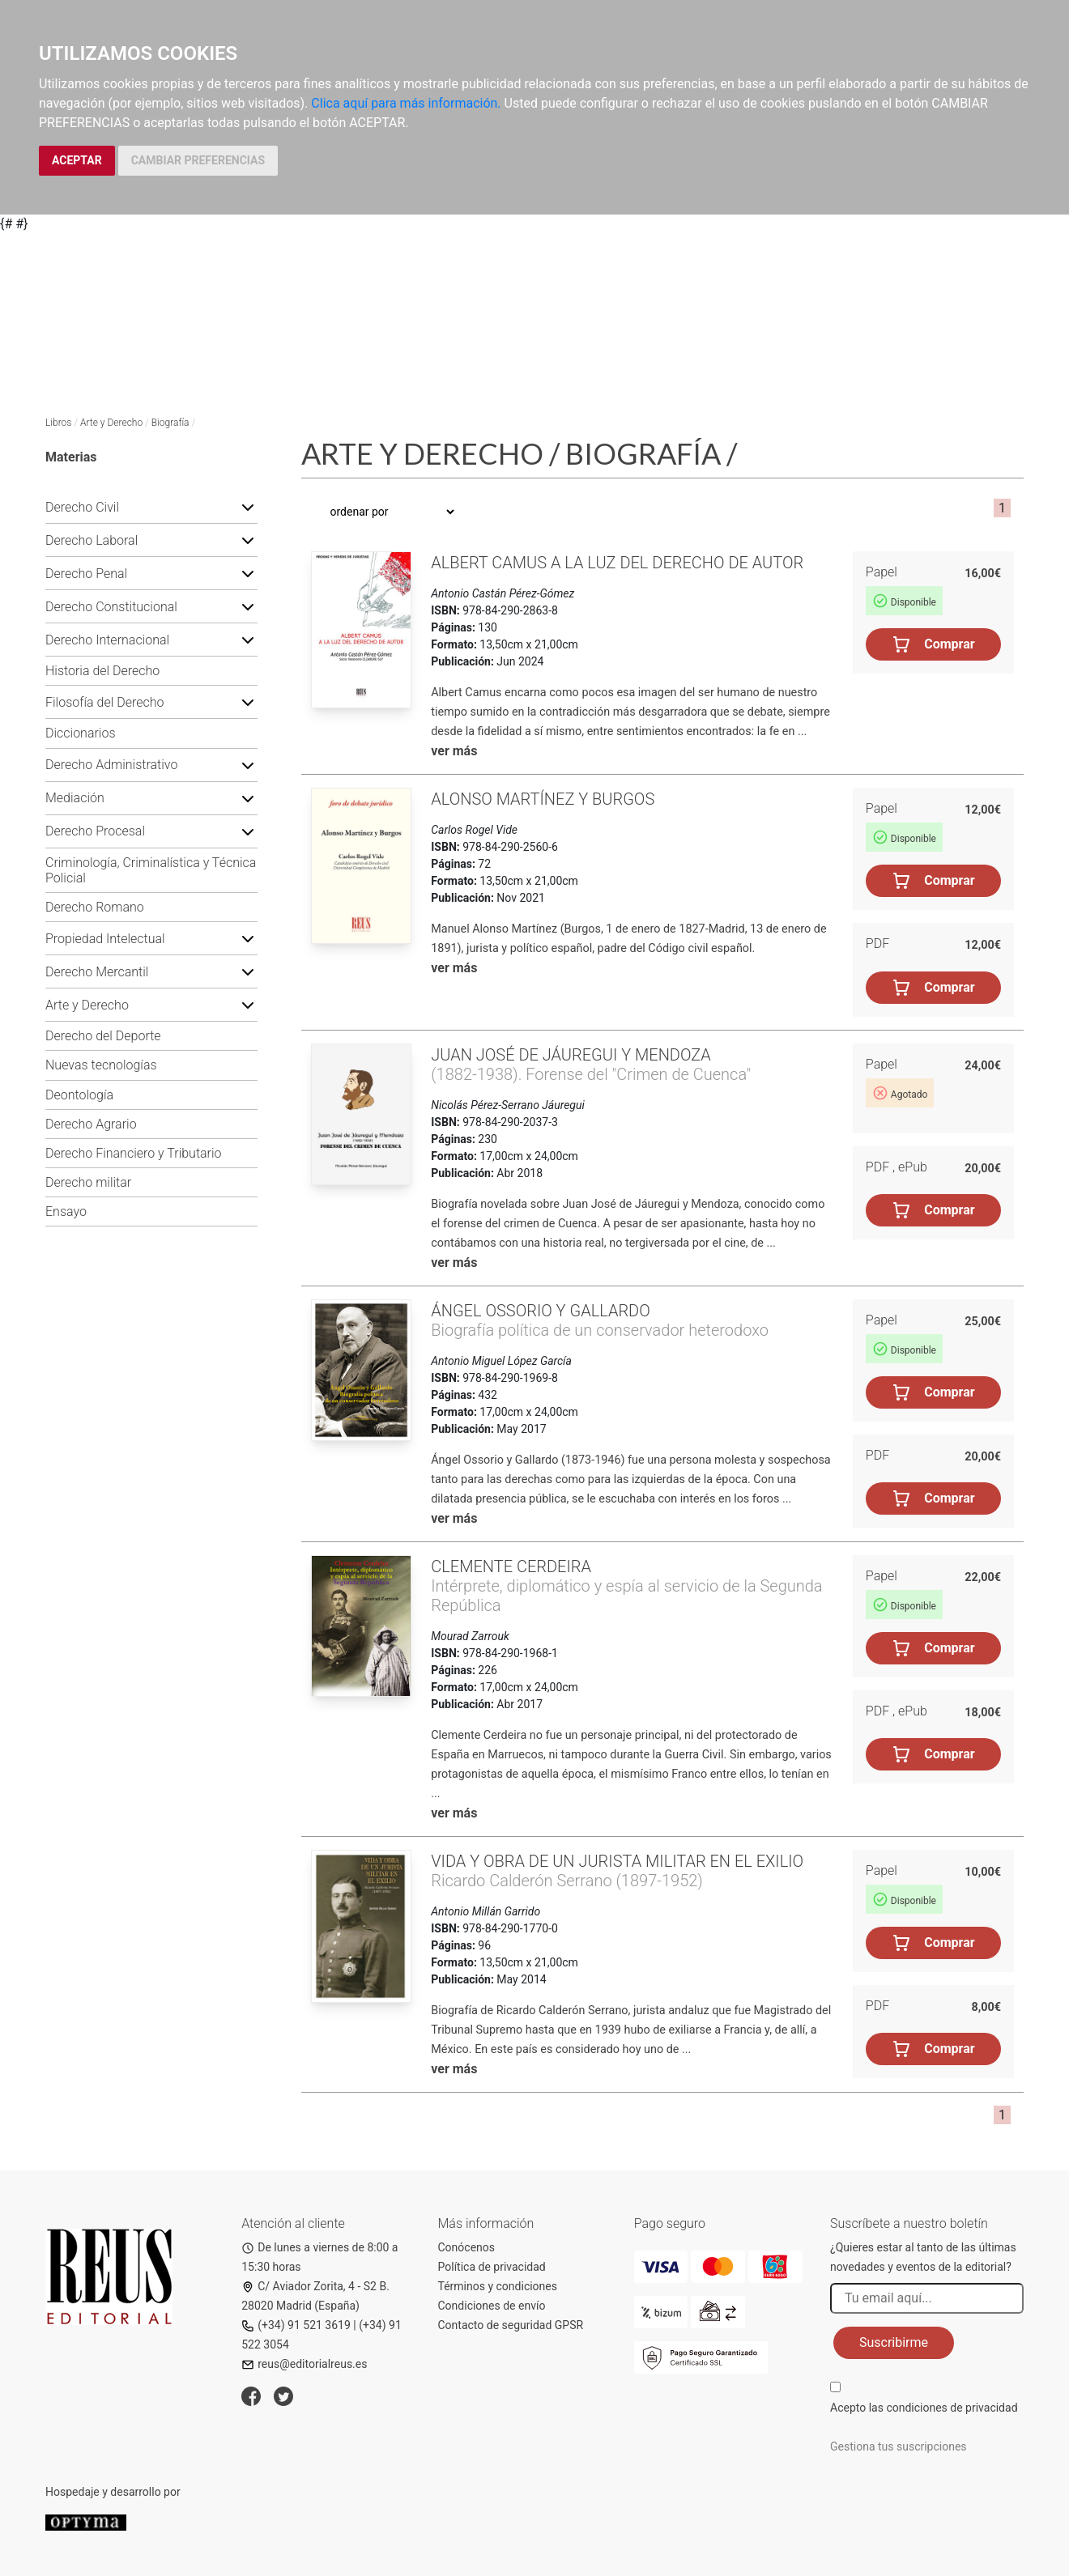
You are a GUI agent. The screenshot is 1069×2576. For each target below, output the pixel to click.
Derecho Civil (82, 507)
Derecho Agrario (91, 1124)
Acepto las (924, 2407)
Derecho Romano (94, 907)
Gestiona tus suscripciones (898, 2446)
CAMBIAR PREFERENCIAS (198, 160)
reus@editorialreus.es (304, 2363)
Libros (58, 422)
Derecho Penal (86, 573)
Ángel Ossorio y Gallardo (540, 1310)
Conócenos (467, 2247)
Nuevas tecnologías (101, 1065)
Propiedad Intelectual (105, 938)
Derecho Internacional (107, 640)
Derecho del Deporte (103, 1036)
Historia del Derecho (102, 670)
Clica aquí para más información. (405, 103)
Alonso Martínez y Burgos (542, 799)
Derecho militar (88, 1182)
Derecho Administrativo (111, 764)
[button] (248, 506)
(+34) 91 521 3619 (296, 2325)
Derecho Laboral (91, 540)
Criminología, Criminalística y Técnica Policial (150, 870)
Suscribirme (893, 2342)
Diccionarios (80, 733)
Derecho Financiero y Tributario (133, 1153)
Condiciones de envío (492, 2305)
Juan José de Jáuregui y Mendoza (571, 1055)
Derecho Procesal (95, 831)
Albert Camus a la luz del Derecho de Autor (617, 562)
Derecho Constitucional (111, 606)
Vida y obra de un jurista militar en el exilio (617, 1861)
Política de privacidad (492, 2266)
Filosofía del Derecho (104, 702)
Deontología (79, 1095)
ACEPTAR (77, 160)
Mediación (74, 798)
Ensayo (66, 1211)
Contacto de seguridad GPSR (511, 2325)
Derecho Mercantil (96, 972)
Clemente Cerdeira (511, 1566)
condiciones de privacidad (951, 2407)
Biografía (170, 422)
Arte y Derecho (111, 422)
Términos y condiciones (497, 2286)
